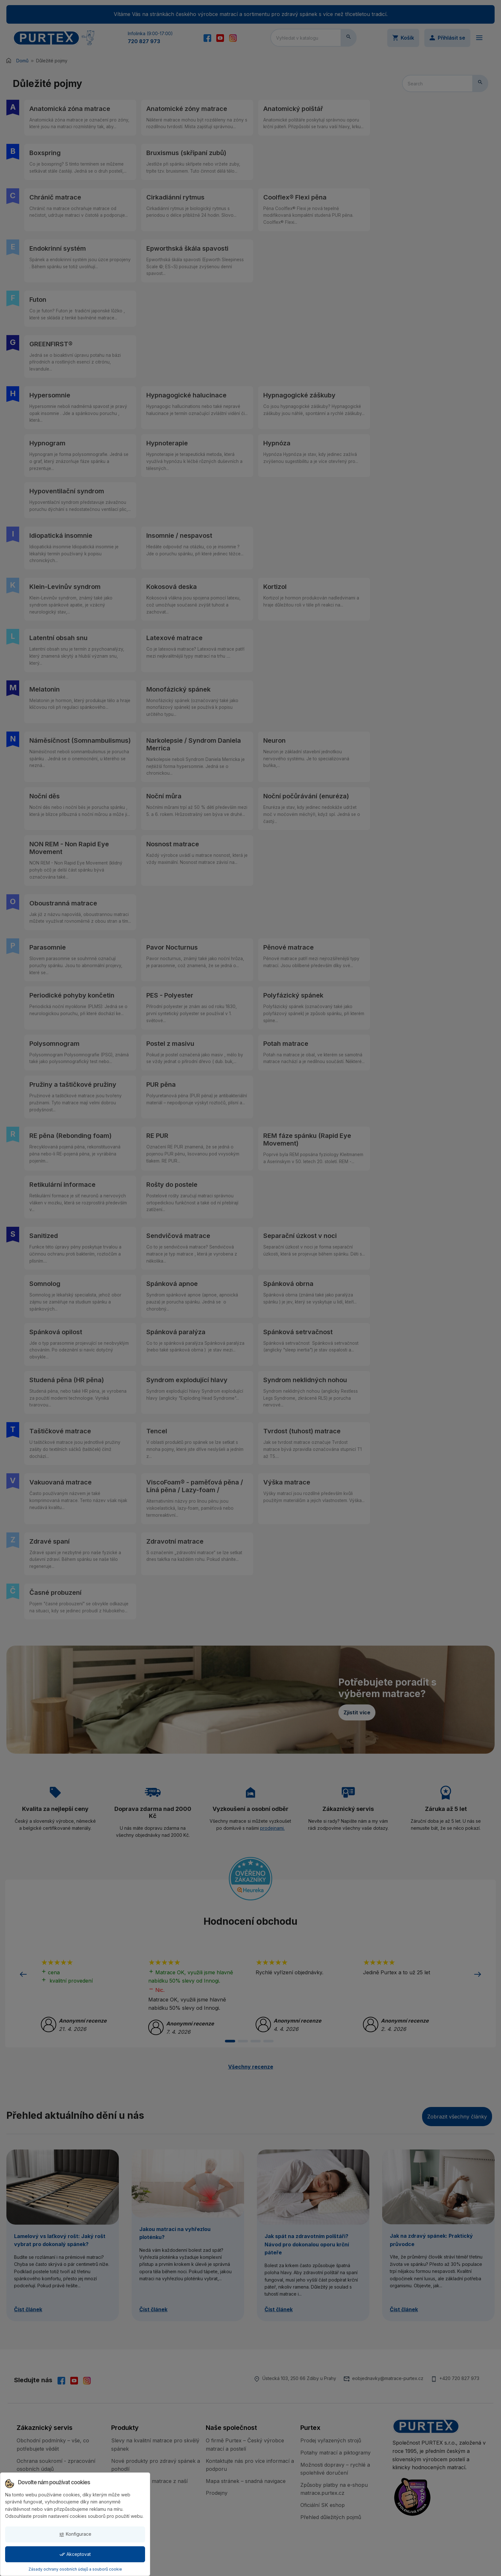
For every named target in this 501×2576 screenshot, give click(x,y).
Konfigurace (75, 2534)
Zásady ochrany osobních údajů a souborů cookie (75, 2569)
